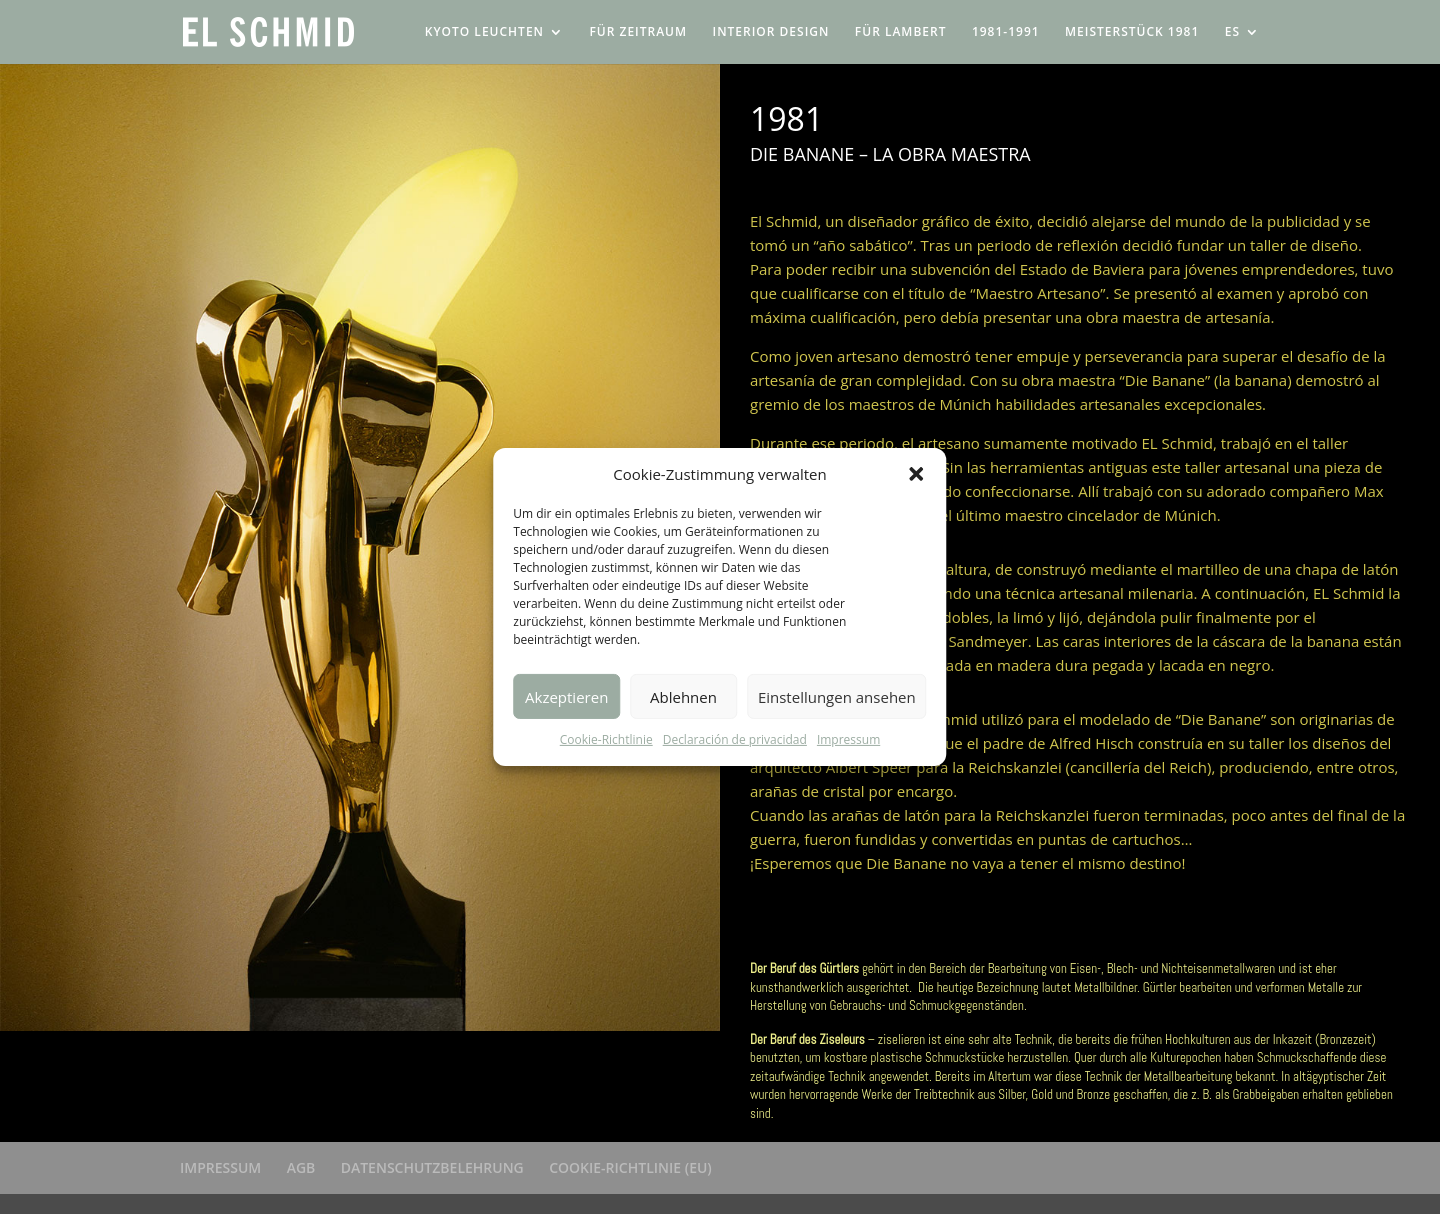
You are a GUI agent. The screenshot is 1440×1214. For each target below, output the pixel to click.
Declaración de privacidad (735, 739)
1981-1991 (1006, 32)
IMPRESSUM (220, 1167)
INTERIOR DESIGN (770, 32)
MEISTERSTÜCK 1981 (1132, 32)
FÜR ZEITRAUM (638, 32)
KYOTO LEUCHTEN (484, 32)
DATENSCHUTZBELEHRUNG (432, 1167)
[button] (917, 474)
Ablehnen (683, 697)
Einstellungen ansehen (837, 697)
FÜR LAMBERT (901, 32)
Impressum (848, 739)
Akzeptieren (566, 697)
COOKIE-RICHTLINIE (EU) (630, 1167)
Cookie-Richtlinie (606, 739)
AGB (301, 1167)
